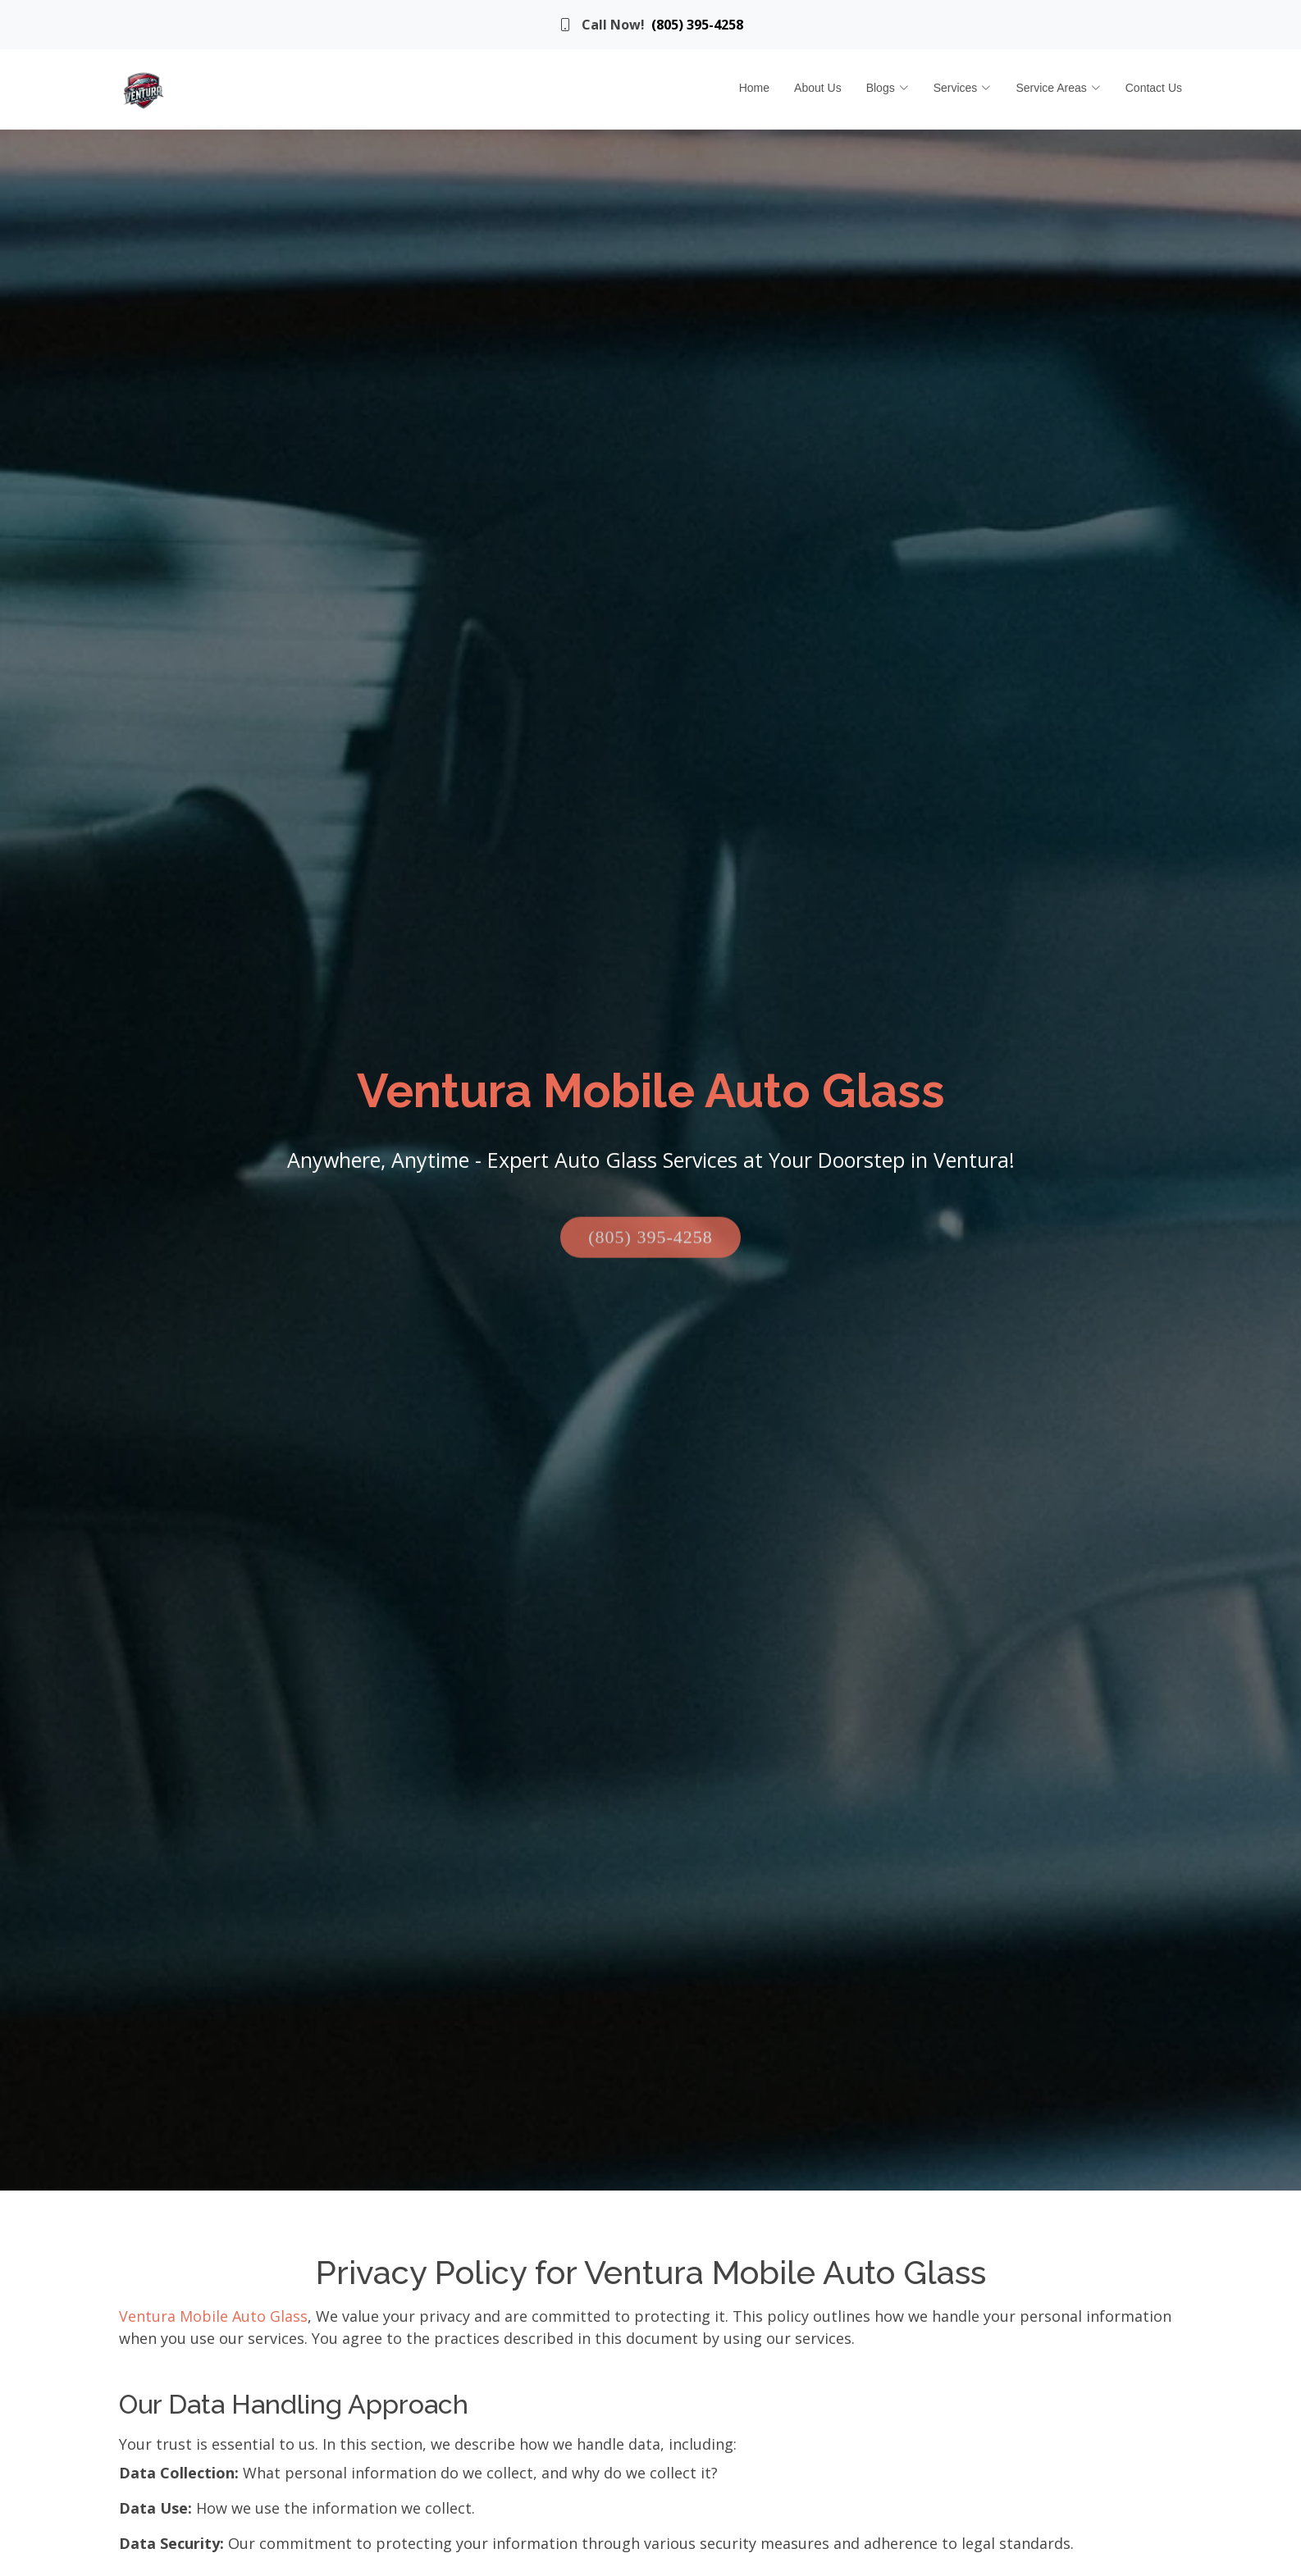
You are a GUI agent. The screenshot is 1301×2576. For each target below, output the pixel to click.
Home (754, 87)
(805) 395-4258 (697, 25)
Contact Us (1153, 87)
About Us (818, 87)
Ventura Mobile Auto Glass (213, 2316)
